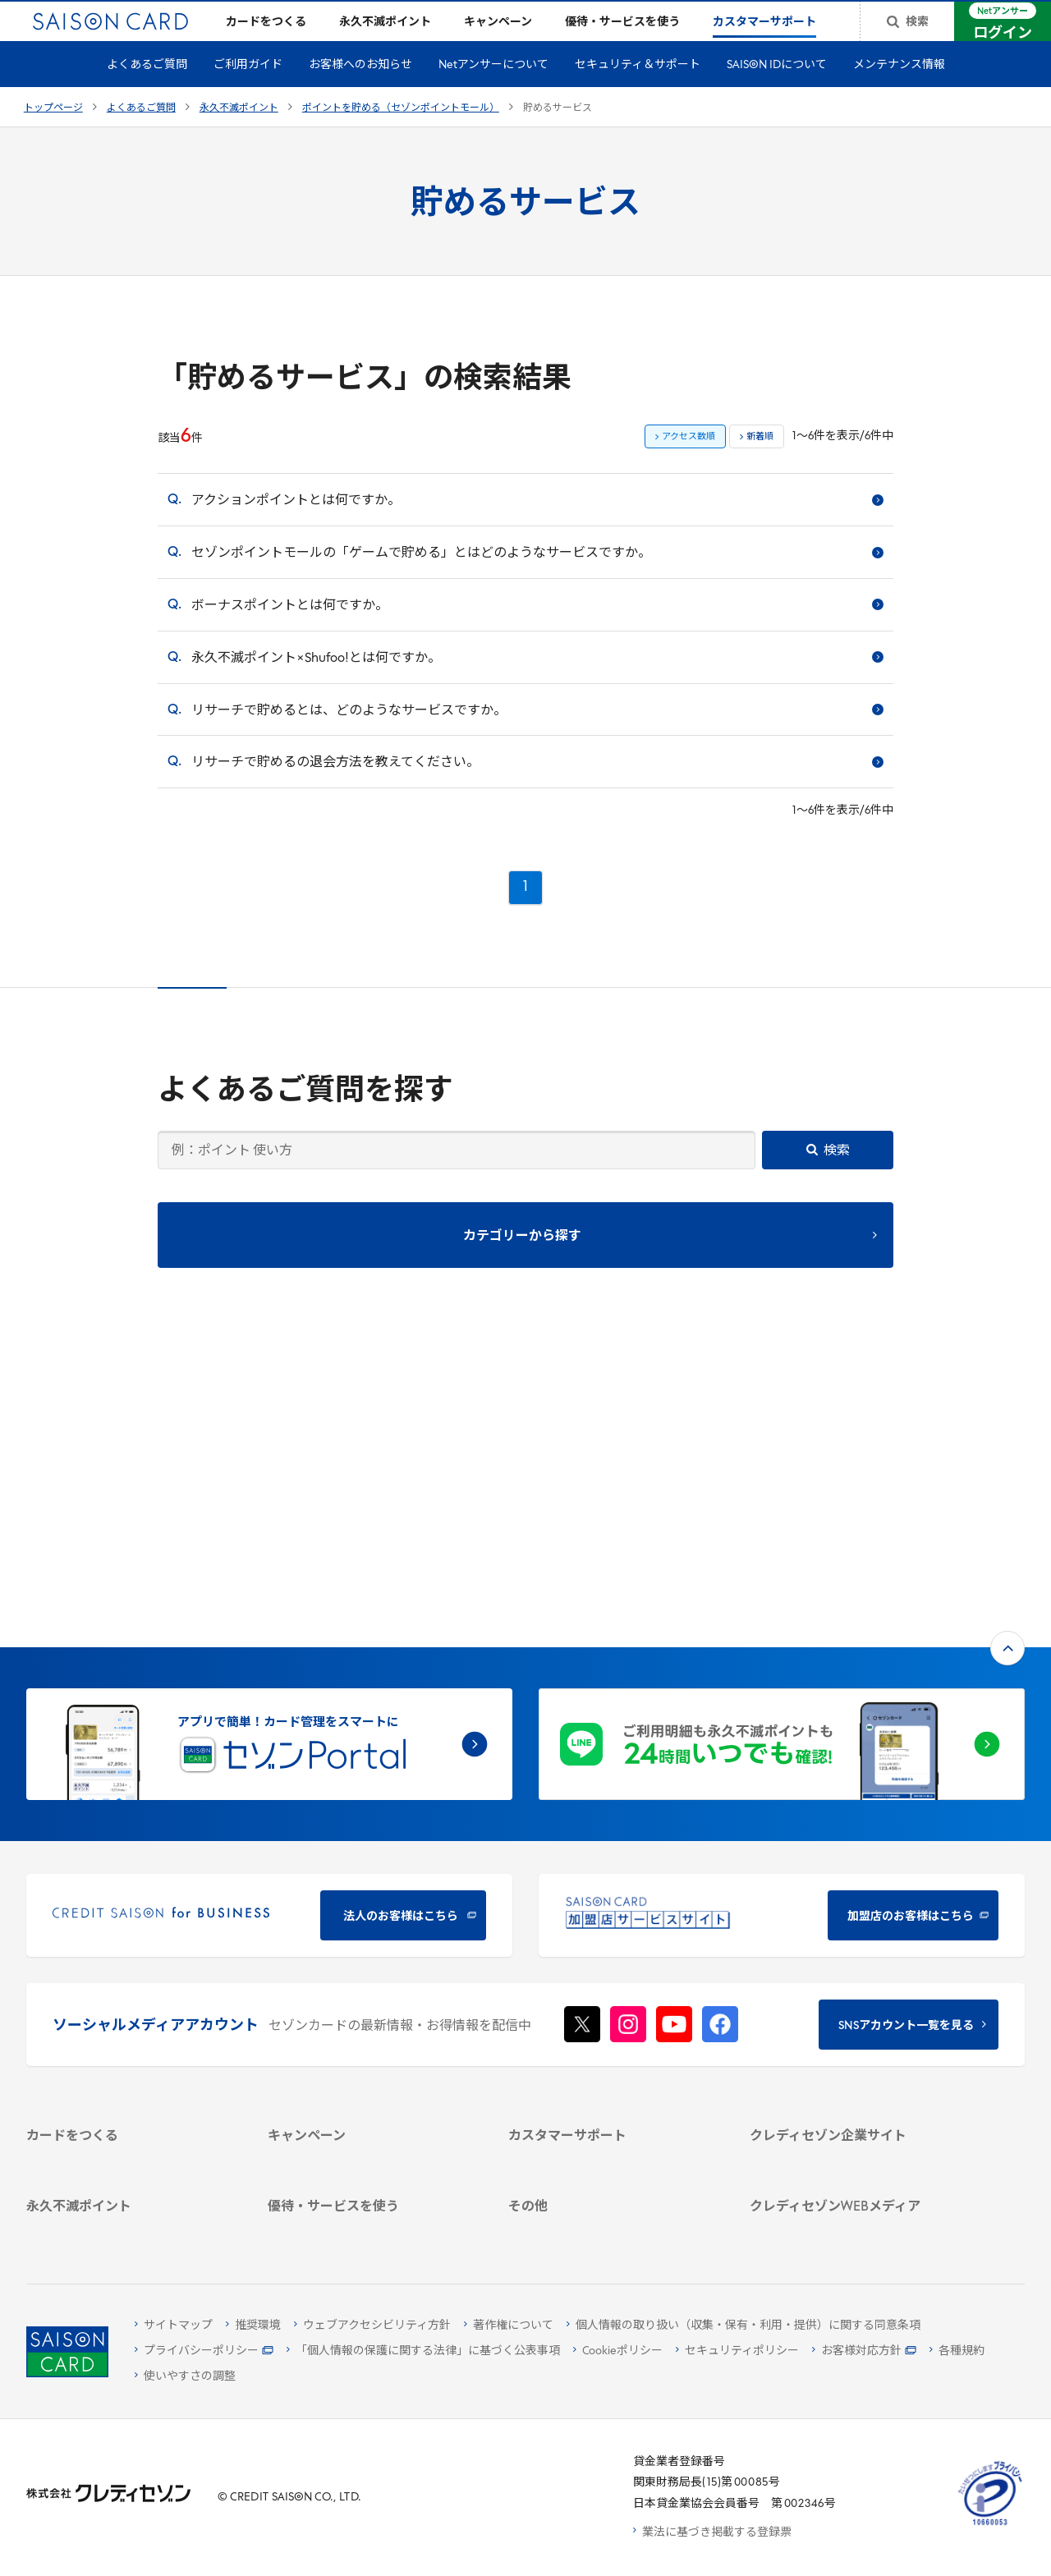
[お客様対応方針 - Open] (864, 2351)
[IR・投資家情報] (853, 1978)
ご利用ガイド (247, 91)
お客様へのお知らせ (360, 91)
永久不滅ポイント (239, 135)
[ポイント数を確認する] (129, 2225)
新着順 (759, 463)
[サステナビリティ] (853, 1957)
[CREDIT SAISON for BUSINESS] (269, 1645)
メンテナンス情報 (899, 91)
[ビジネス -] (853, 1936)
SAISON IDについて (777, 91)
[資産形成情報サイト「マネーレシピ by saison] (853, 2127)
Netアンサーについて (493, 91)
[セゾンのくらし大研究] (853, 2157)
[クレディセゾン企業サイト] (853, 1893)
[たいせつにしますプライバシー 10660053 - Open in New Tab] (990, 2525)
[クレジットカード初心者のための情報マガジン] (853, 2089)
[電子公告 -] (853, 2000)
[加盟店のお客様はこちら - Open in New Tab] (782, 1645)
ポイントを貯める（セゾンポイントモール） (400, 135)
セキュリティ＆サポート (637, 91)
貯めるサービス (557, 135)
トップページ (53, 135)
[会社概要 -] (853, 1914)
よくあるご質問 (147, 91)
